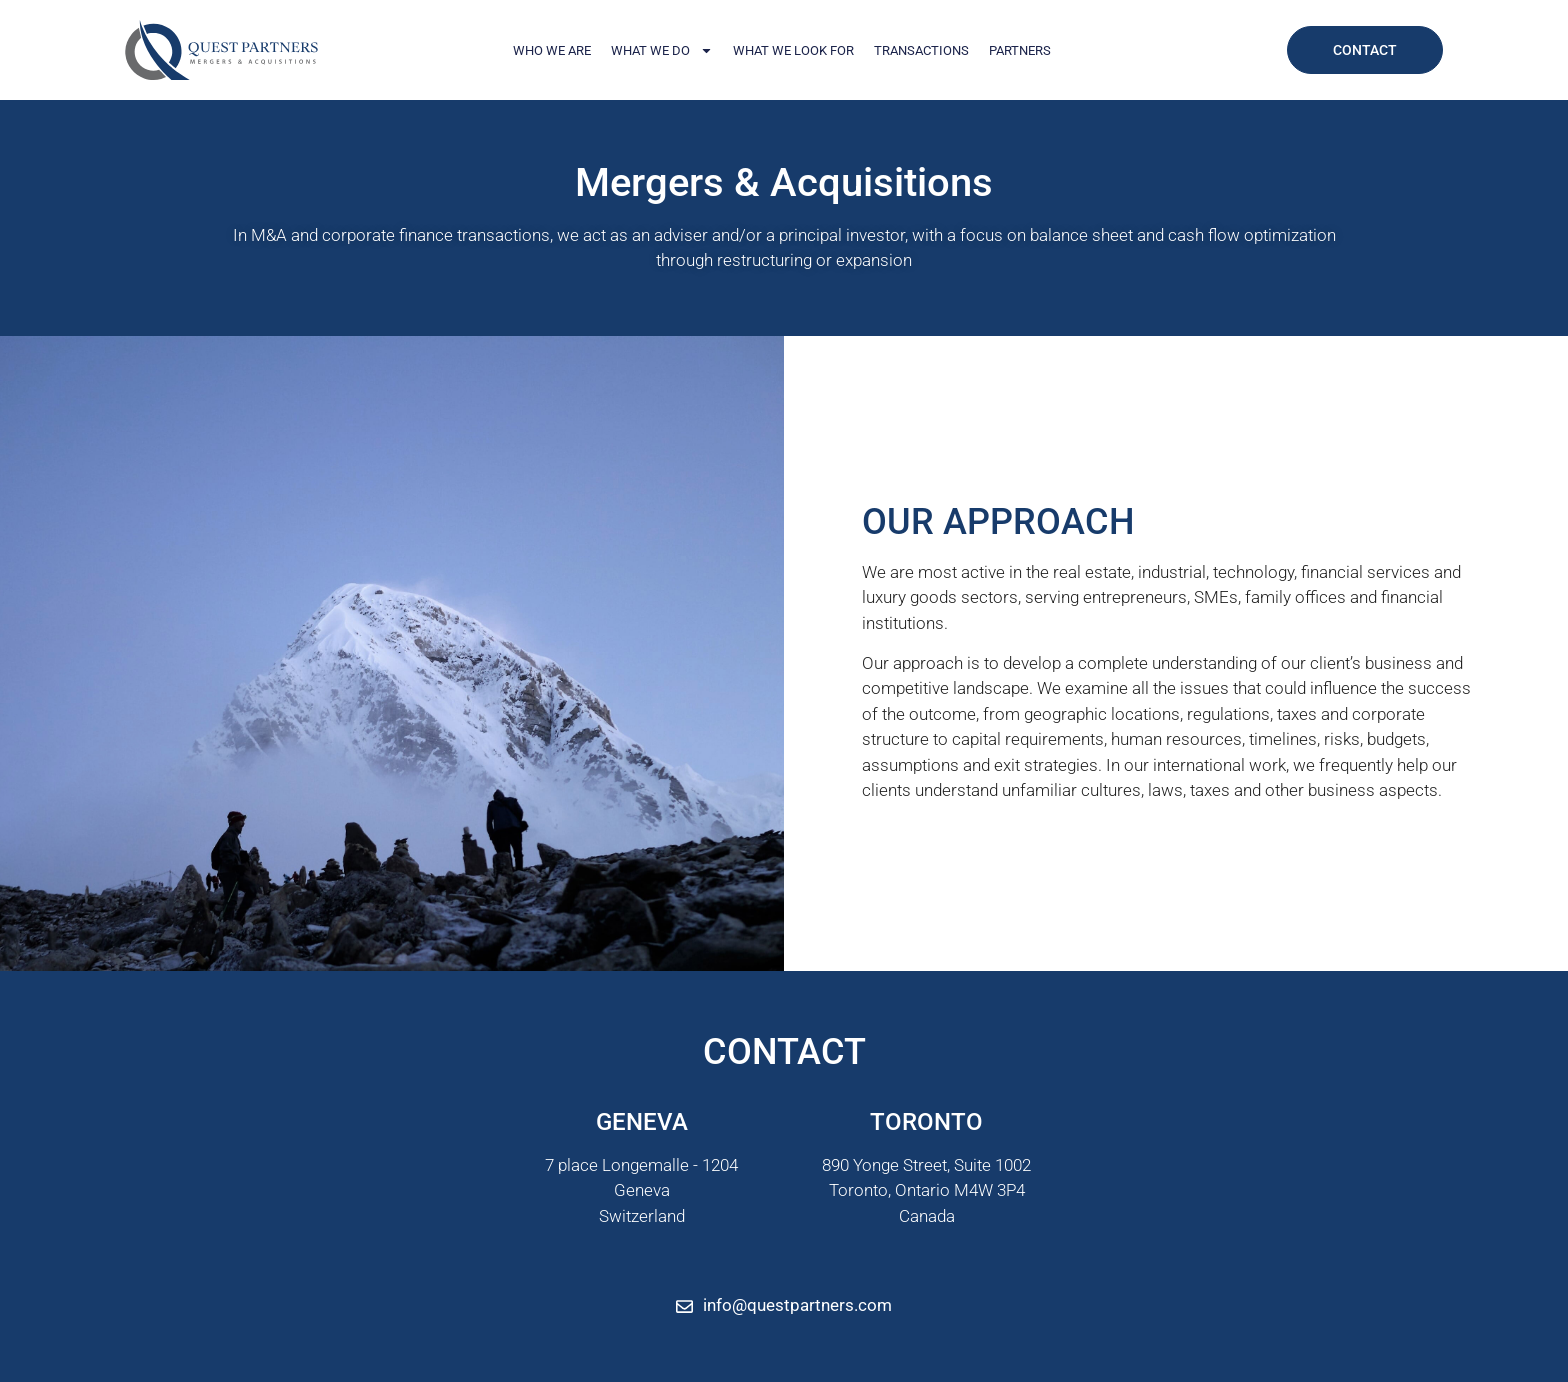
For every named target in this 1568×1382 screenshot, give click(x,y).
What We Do (662, 50)
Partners (1020, 50)
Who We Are (552, 50)
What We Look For (793, 50)
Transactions (921, 50)
